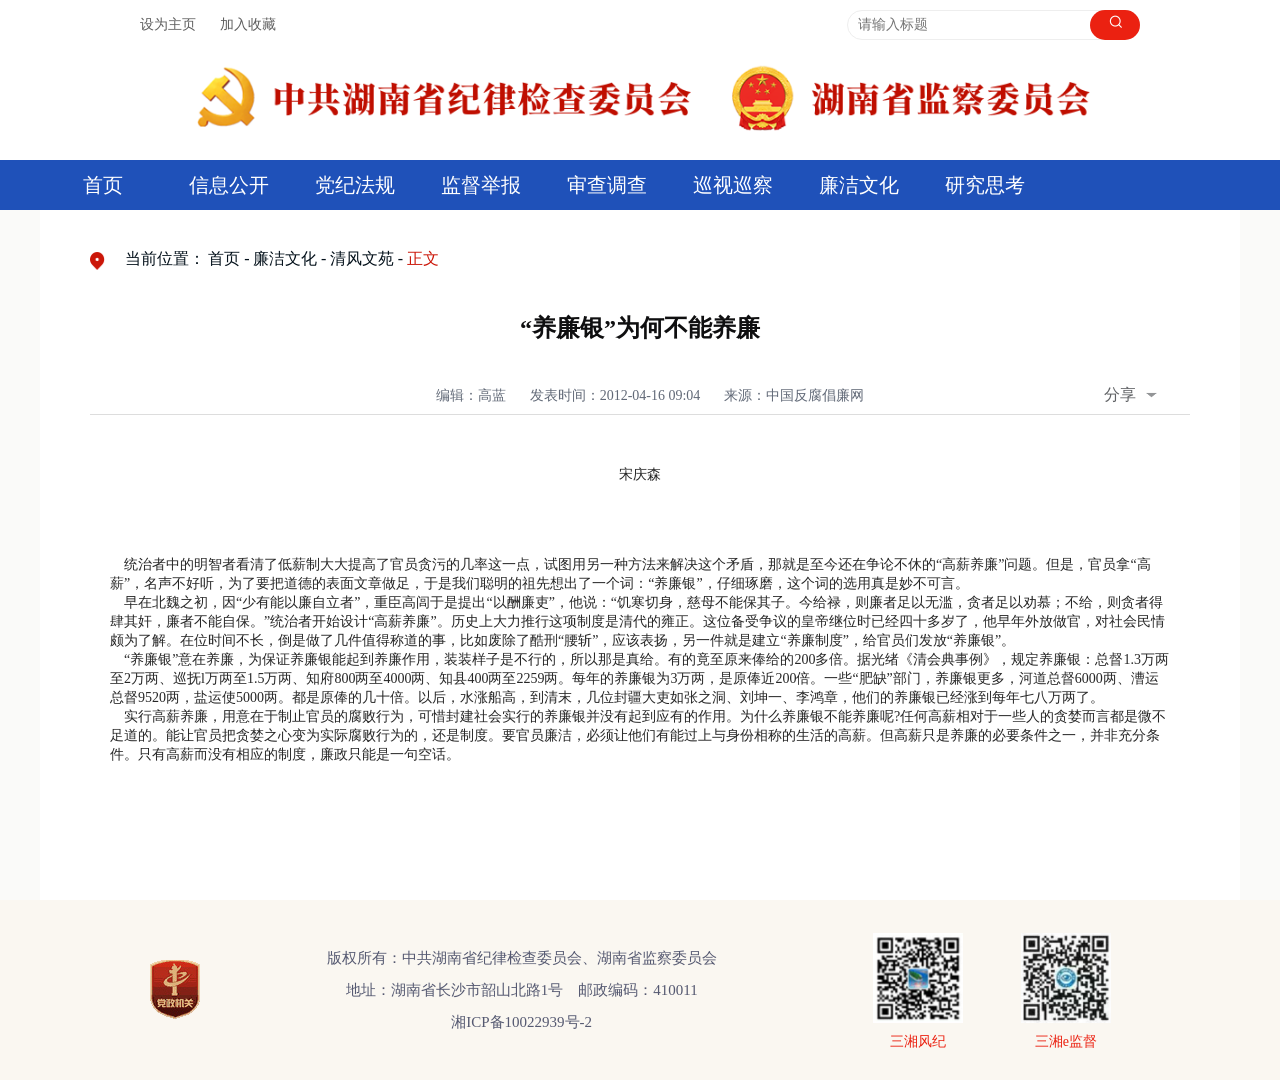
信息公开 (229, 185)
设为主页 (168, 24)
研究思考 (985, 185)
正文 (423, 258)
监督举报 (481, 185)
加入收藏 (248, 24)
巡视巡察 (733, 185)
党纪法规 (355, 185)
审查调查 (607, 185)
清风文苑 (362, 258)
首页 (103, 185)
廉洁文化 (859, 185)
